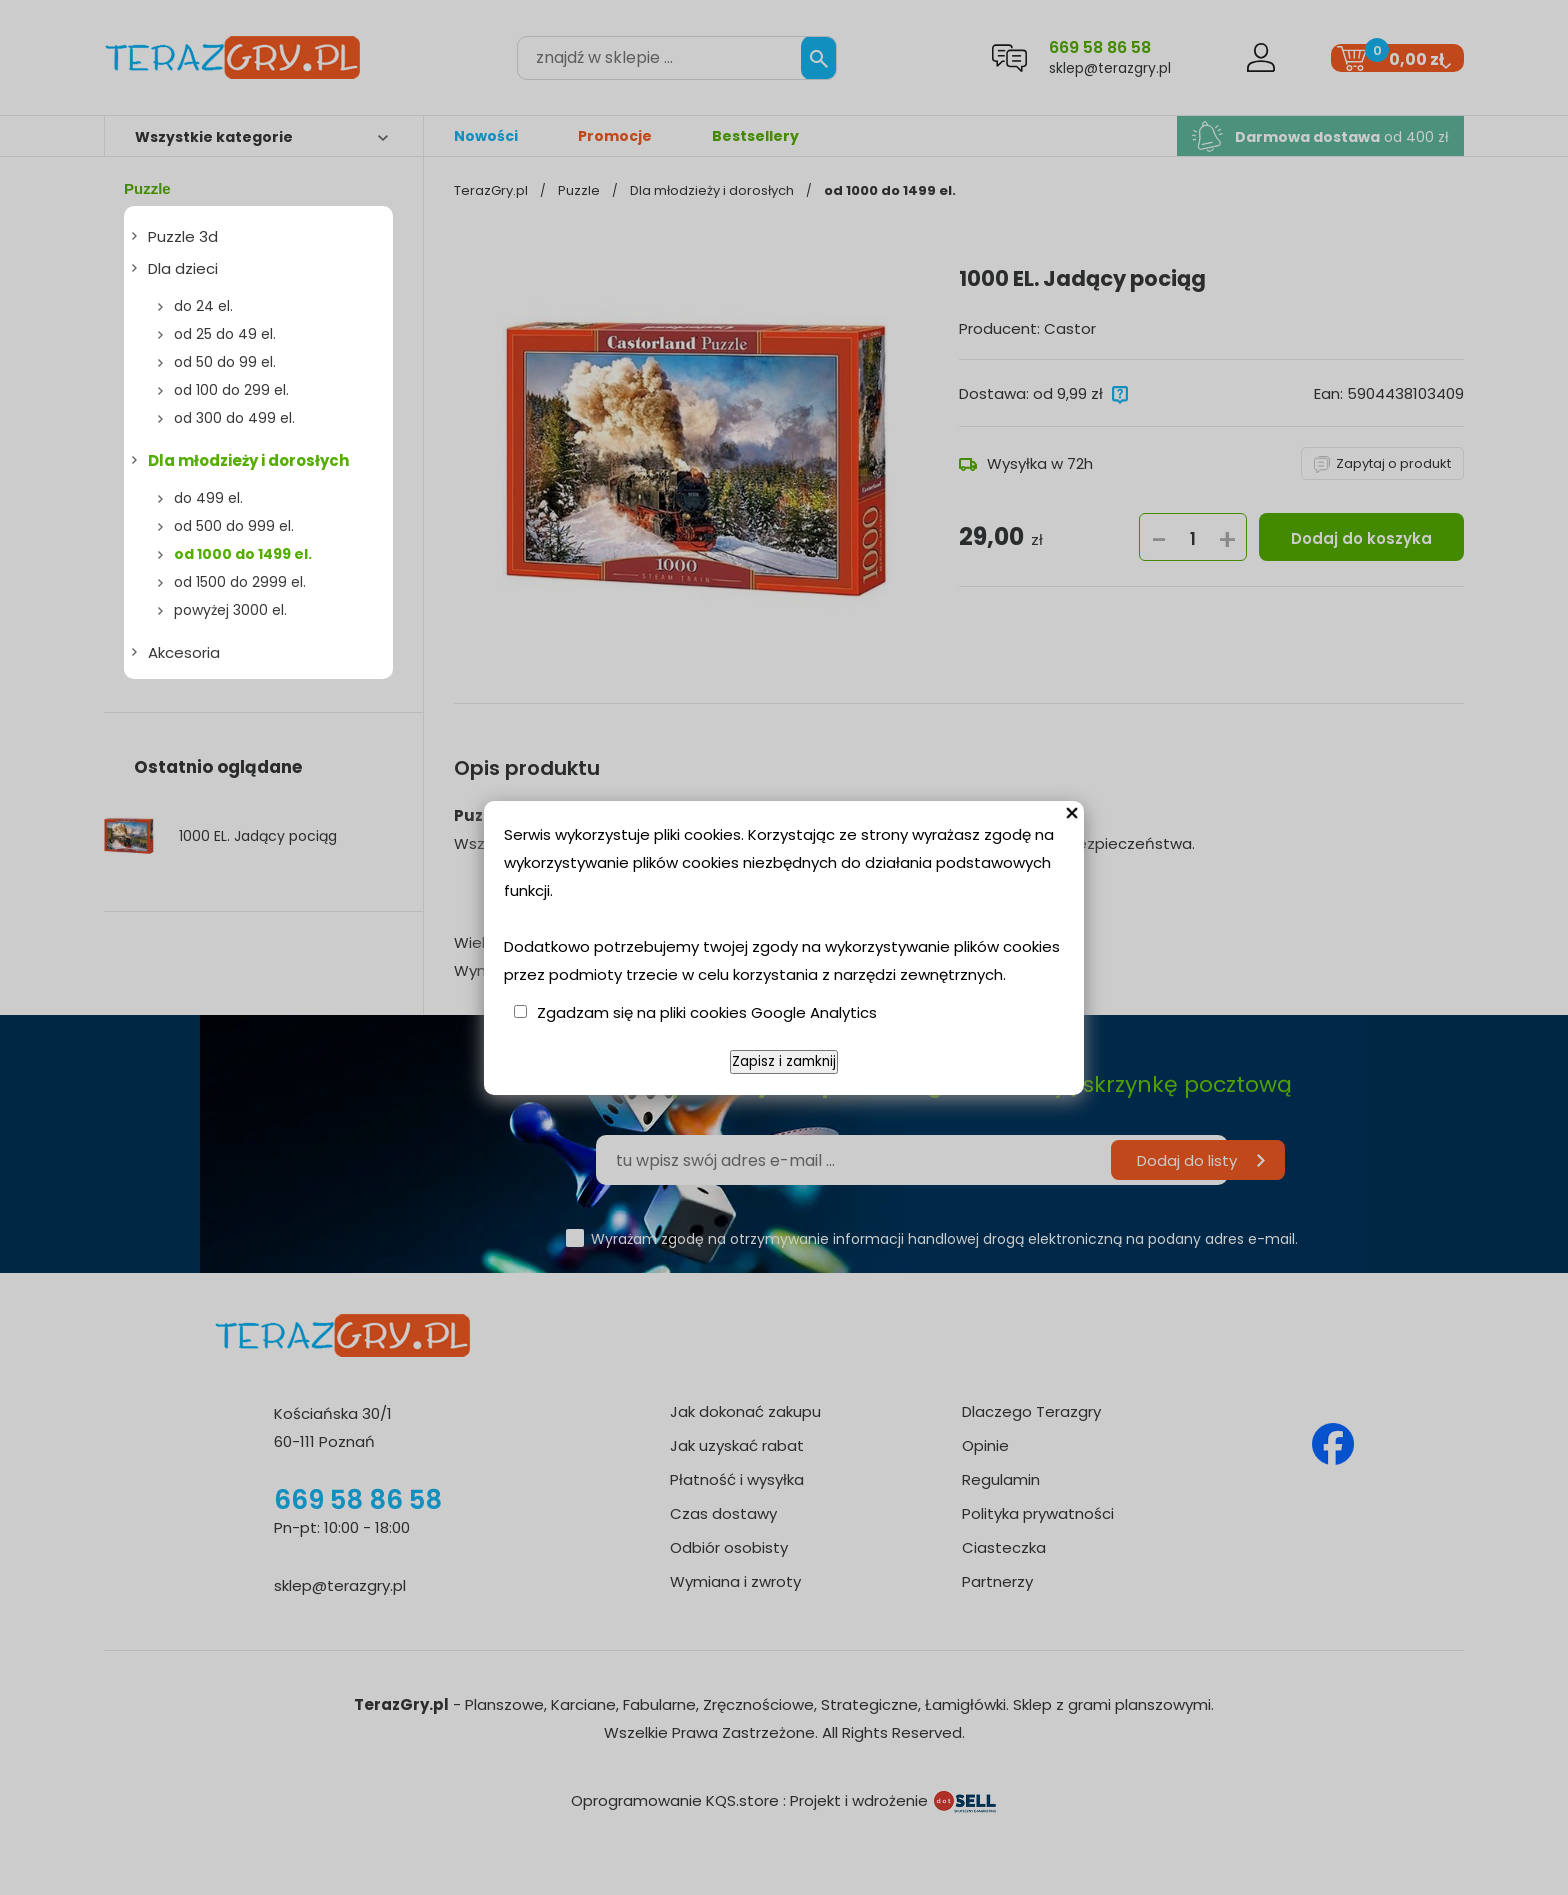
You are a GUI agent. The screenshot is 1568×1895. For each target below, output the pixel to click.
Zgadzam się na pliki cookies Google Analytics (707, 1012)
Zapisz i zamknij (784, 1061)
